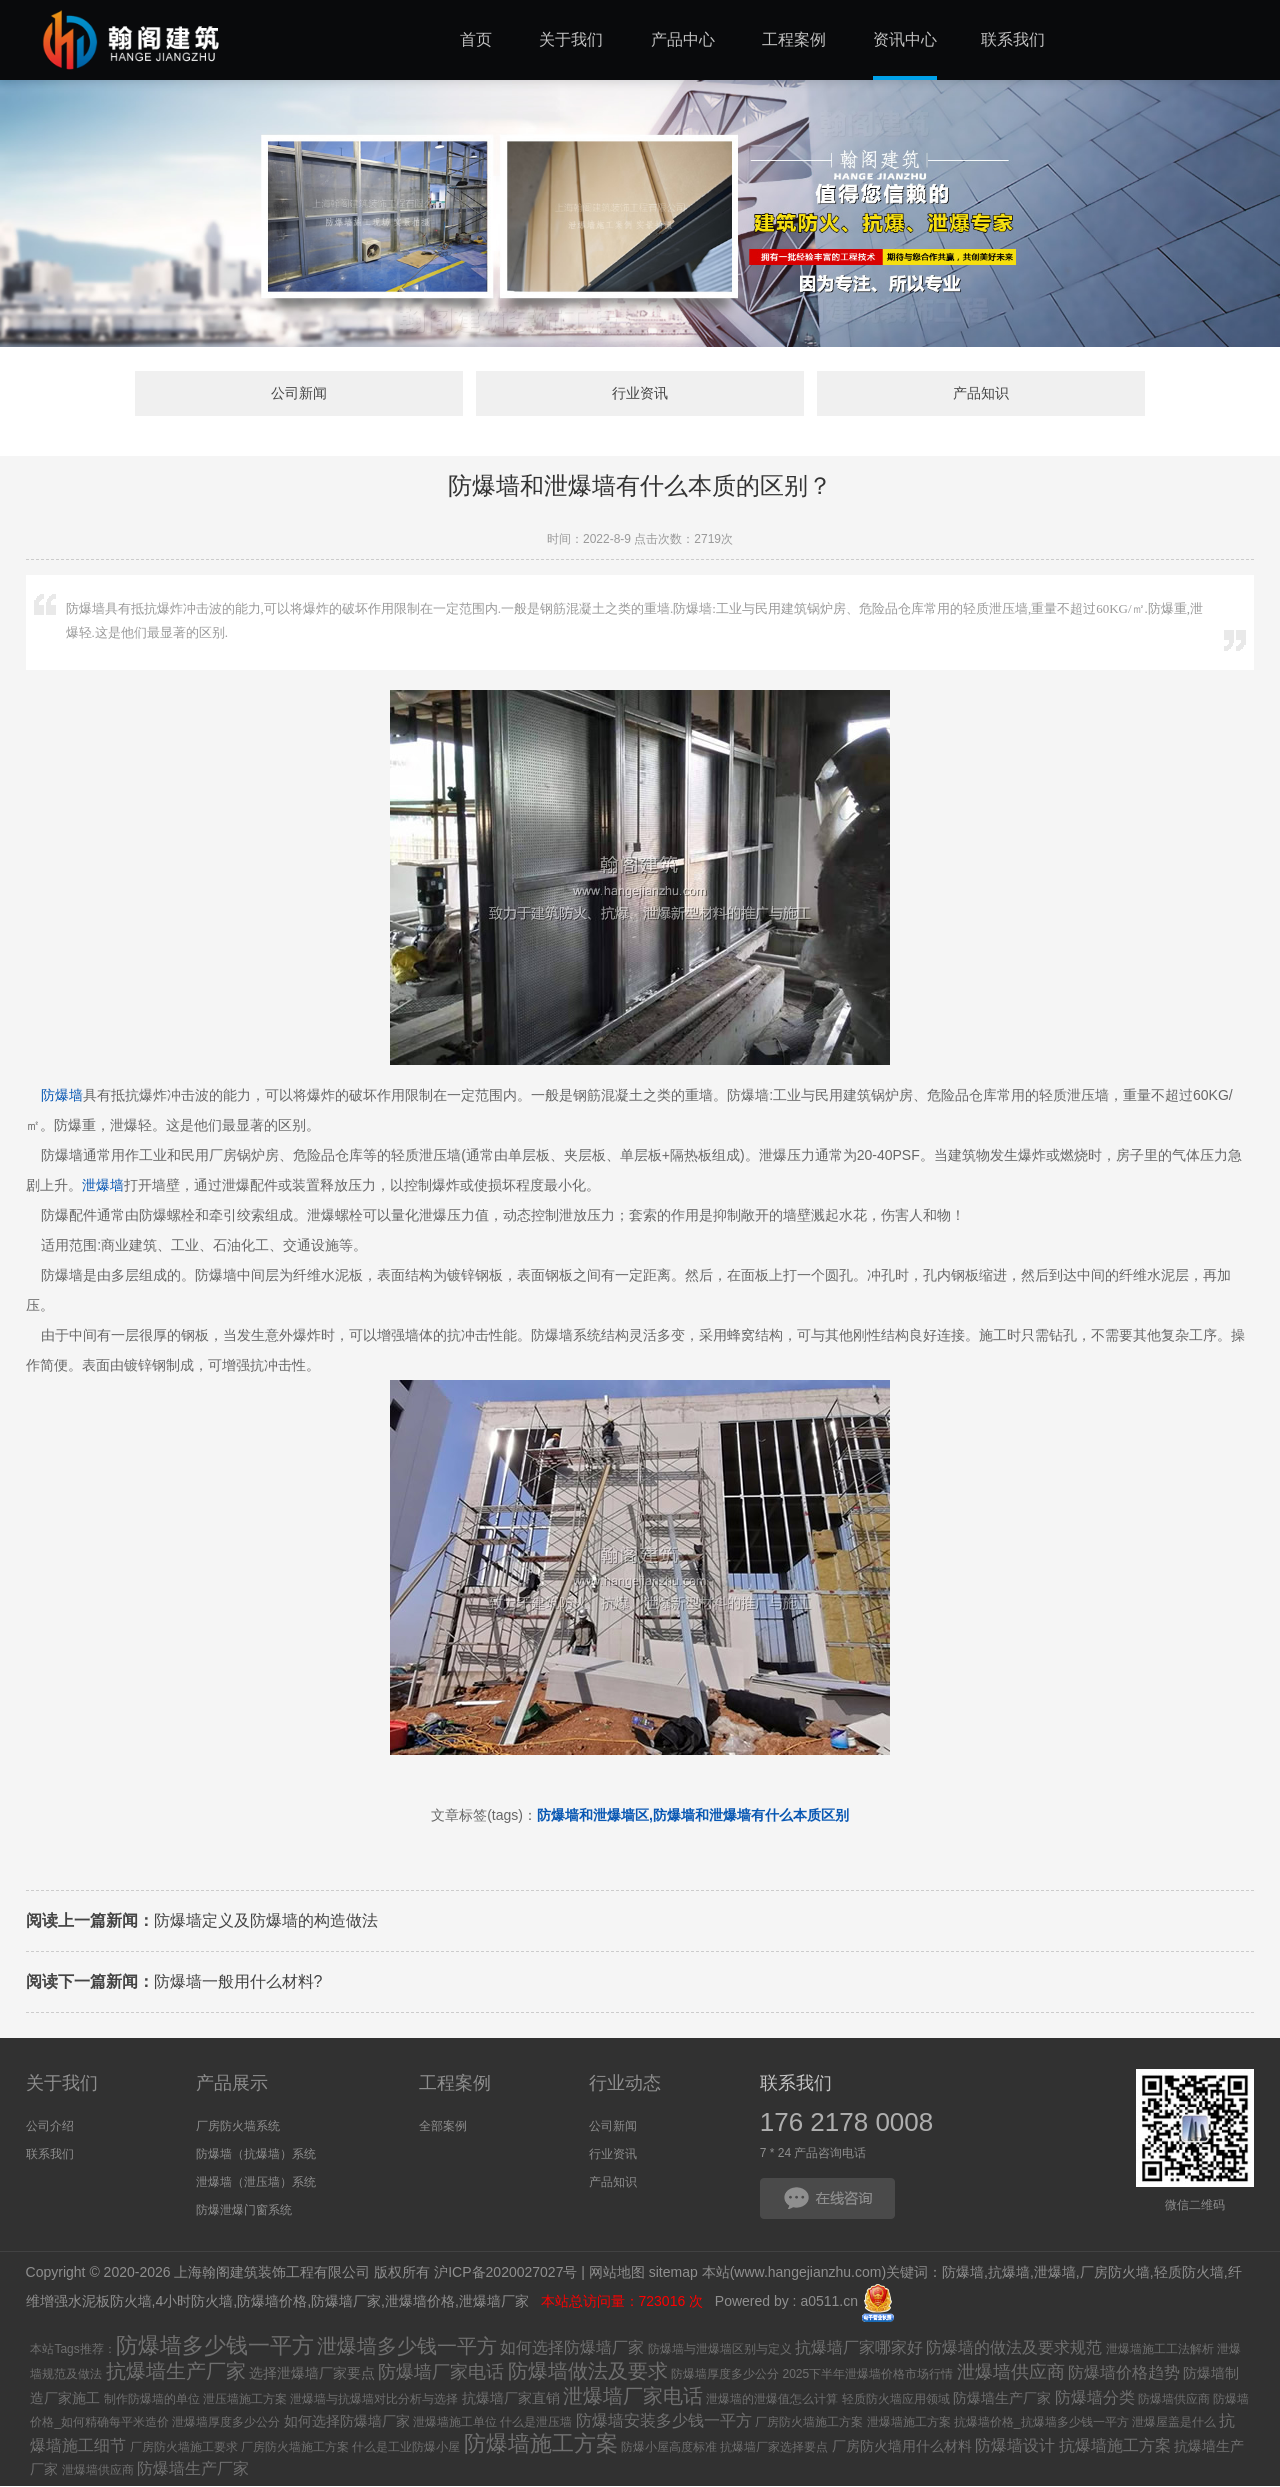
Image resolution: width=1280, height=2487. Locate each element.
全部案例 (443, 2127)
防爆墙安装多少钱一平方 (664, 2421)
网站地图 (617, 2274)
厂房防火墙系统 (238, 2127)
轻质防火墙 (1189, 2274)
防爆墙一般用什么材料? (174, 1983)
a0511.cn (829, 2303)
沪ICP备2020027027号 (505, 2274)
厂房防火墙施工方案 (809, 2423)
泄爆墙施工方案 (909, 2423)
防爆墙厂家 (346, 2303)
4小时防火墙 (194, 2303)
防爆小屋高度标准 (669, 2448)
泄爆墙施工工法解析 (1160, 2350)
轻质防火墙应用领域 (896, 2400)
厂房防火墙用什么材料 (902, 2447)
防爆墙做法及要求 (588, 2372)
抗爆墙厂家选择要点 (774, 2448)
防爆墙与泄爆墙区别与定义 (720, 2350)
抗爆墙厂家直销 (511, 2399)
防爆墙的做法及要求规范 (1014, 2348)
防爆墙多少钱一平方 (215, 2346)
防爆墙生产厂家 (1002, 2399)
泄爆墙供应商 (1011, 2373)
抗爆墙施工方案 (1115, 2446)
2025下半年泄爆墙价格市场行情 (867, 2375)
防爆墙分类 (1095, 2398)
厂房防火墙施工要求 (184, 2448)
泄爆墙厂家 (496, 2303)
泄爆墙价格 (420, 2303)
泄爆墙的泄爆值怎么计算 (772, 2400)
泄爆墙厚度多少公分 (226, 2423)
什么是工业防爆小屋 (406, 2448)
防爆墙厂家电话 (441, 2373)
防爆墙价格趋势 (1124, 2373)
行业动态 (625, 2084)
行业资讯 (640, 394)
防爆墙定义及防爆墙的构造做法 (202, 1922)
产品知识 (947, 394)
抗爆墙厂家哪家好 (859, 2348)
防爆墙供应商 (1174, 2400)
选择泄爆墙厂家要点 (312, 2374)
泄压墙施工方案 (245, 2400)
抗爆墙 (1009, 2274)
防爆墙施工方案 (541, 2444)
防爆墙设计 (1015, 2446)
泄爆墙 (103, 1187)
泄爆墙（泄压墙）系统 (256, 2183)
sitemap (673, 2274)
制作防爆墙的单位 (152, 2400)
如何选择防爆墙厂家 (572, 2348)
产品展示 (232, 2084)
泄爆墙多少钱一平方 (407, 2347)
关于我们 (62, 2084)
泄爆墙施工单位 (455, 2423)
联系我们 (50, 2155)
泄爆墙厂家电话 (633, 2397)
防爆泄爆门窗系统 (244, 2211)
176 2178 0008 (847, 2123)
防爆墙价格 (272, 2303)
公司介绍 (50, 2127)
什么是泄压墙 (536, 2423)
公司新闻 (333, 394)
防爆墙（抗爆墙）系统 (256, 2155)
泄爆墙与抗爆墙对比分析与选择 (374, 2400)
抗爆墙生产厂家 (176, 2372)
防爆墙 (62, 1097)
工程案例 (455, 2084)
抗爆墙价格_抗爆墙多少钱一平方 (1041, 2423)
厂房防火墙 (1115, 2274)
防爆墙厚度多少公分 (725, 2375)
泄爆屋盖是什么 (1174, 2423)
